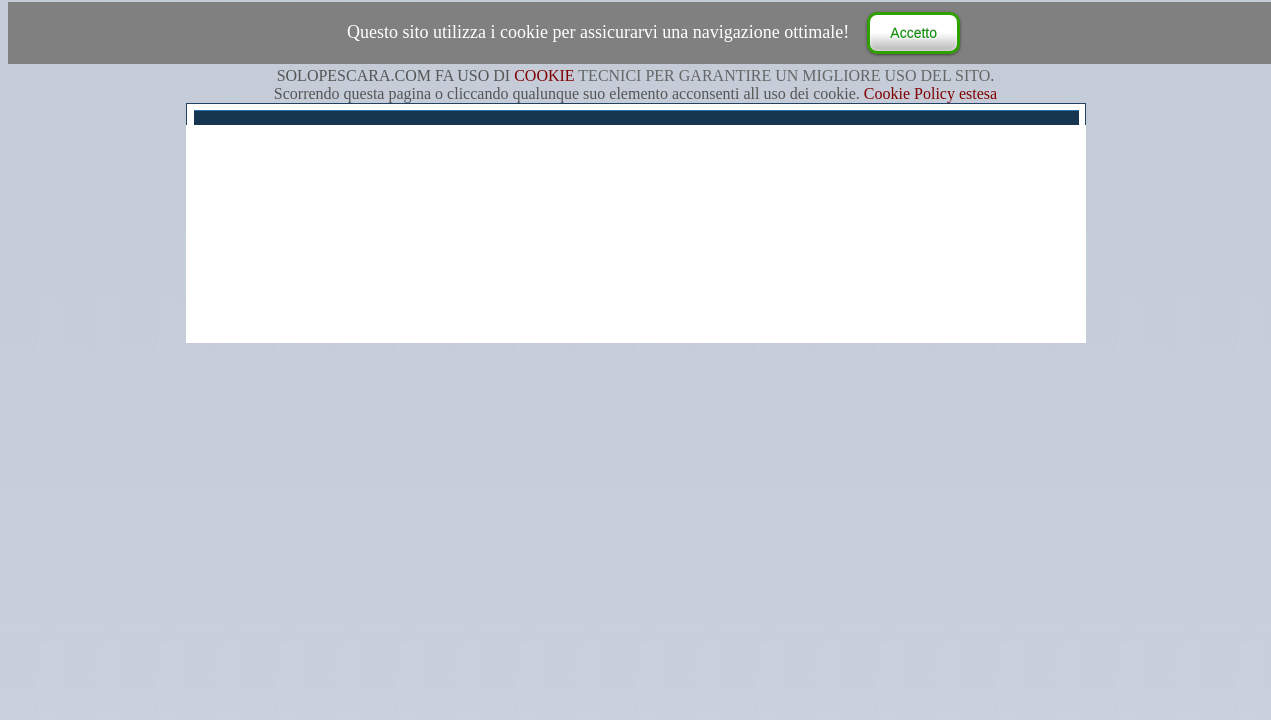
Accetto (913, 33)
